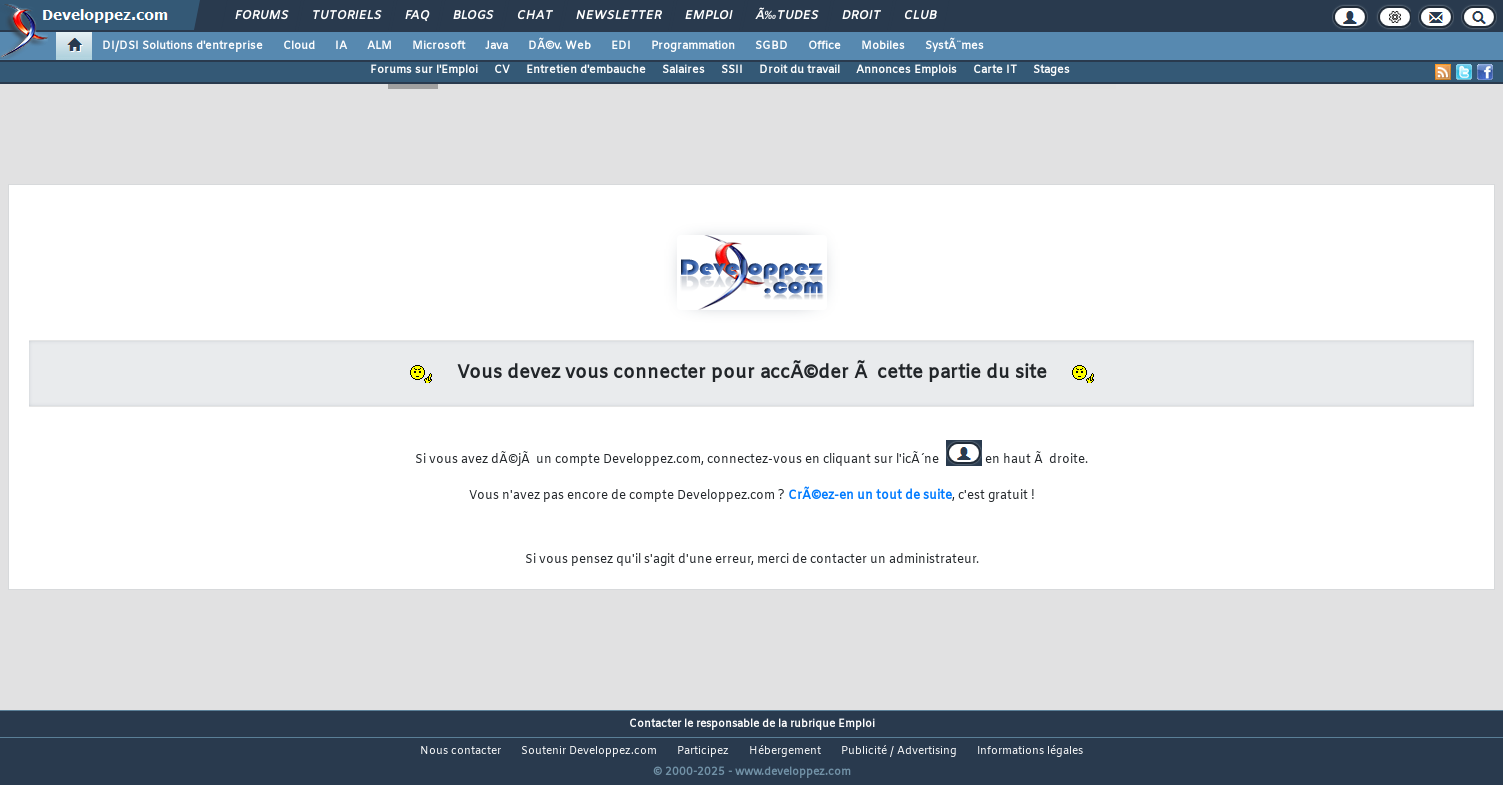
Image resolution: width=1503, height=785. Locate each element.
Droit (861, 16)
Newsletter (618, 16)
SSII (732, 70)
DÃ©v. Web (559, 46)
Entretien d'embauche (586, 70)
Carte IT (995, 70)
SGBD (771, 46)
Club (920, 16)
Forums (261, 16)
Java (496, 46)
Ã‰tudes (787, 16)
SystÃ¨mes (954, 46)
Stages (1051, 70)
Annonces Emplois (906, 70)
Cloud (299, 46)
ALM (379, 46)
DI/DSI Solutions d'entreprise (182, 46)
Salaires (683, 70)
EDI (621, 46)
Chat (534, 16)
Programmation (693, 46)
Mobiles (883, 46)
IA (341, 46)
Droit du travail (799, 70)
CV (502, 70)
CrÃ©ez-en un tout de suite (870, 496)
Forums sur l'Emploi (424, 70)
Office (824, 46)
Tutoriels (346, 16)
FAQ (417, 16)
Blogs (473, 16)
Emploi (708, 16)
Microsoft (438, 46)
